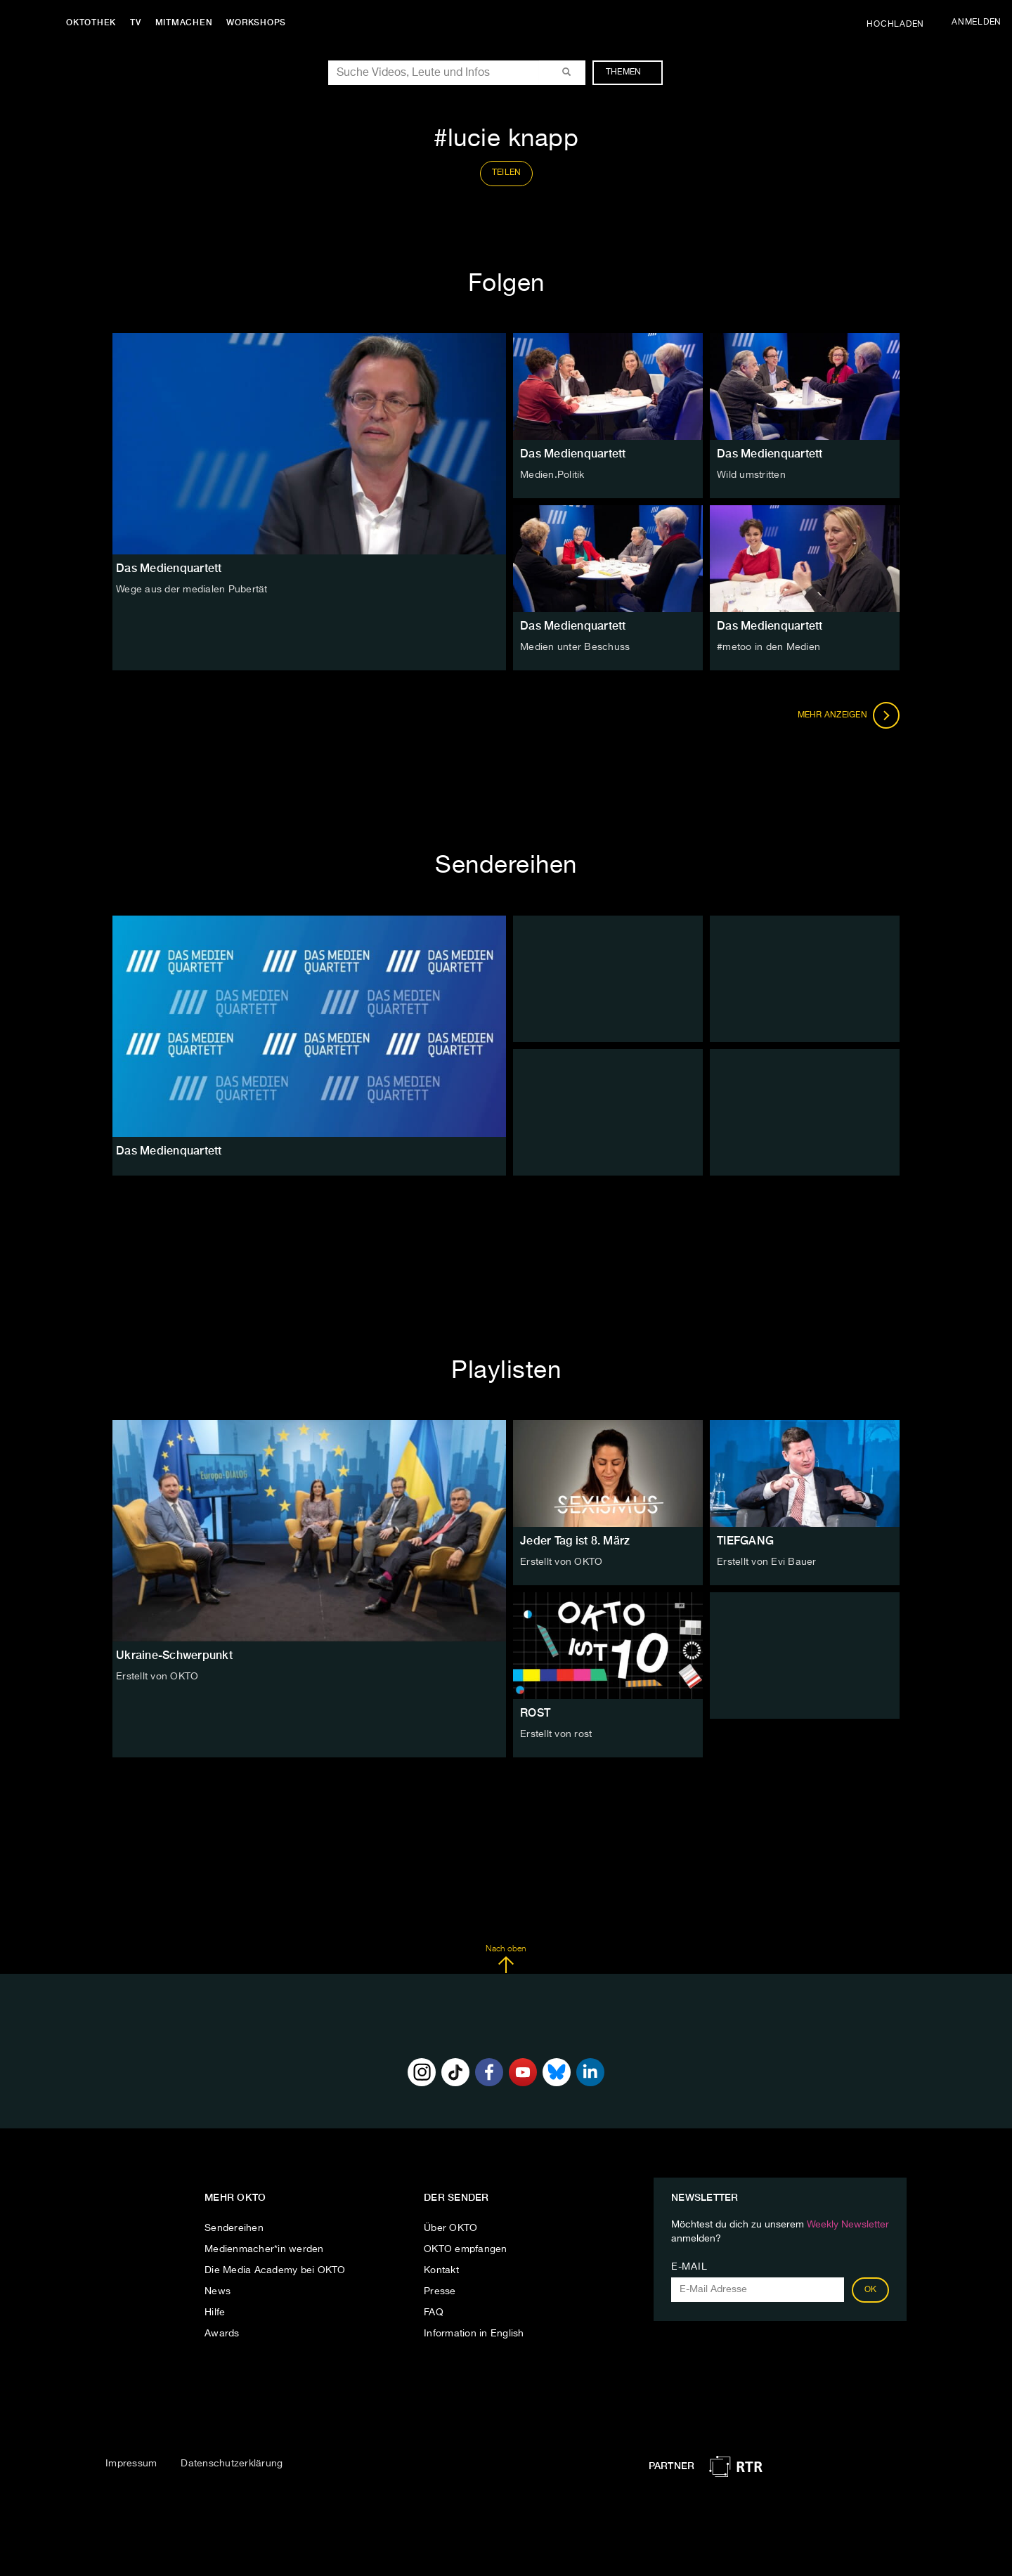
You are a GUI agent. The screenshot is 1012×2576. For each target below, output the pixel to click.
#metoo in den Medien (768, 647)
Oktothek (92, 22)
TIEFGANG (745, 1540)
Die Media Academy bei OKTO (275, 2270)
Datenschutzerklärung (232, 2463)
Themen (631, 72)
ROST (535, 1712)
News (218, 2291)
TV (136, 22)
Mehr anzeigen (849, 715)
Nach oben (506, 1959)
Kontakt (441, 2270)
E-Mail (689, 2267)
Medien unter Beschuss (575, 647)
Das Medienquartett (573, 453)
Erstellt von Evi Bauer (767, 1562)
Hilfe (215, 2312)
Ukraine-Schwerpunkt (174, 1655)
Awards (222, 2333)
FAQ (433, 2312)
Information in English (474, 2333)
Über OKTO (450, 2228)
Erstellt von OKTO (157, 1676)
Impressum (131, 2463)
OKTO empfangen (465, 2249)
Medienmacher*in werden (264, 2249)
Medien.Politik (552, 475)
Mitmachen (185, 22)
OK (870, 2290)
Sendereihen (234, 2228)
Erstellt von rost (556, 1734)
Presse (440, 2291)
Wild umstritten (751, 475)
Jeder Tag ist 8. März (575, 1540)
